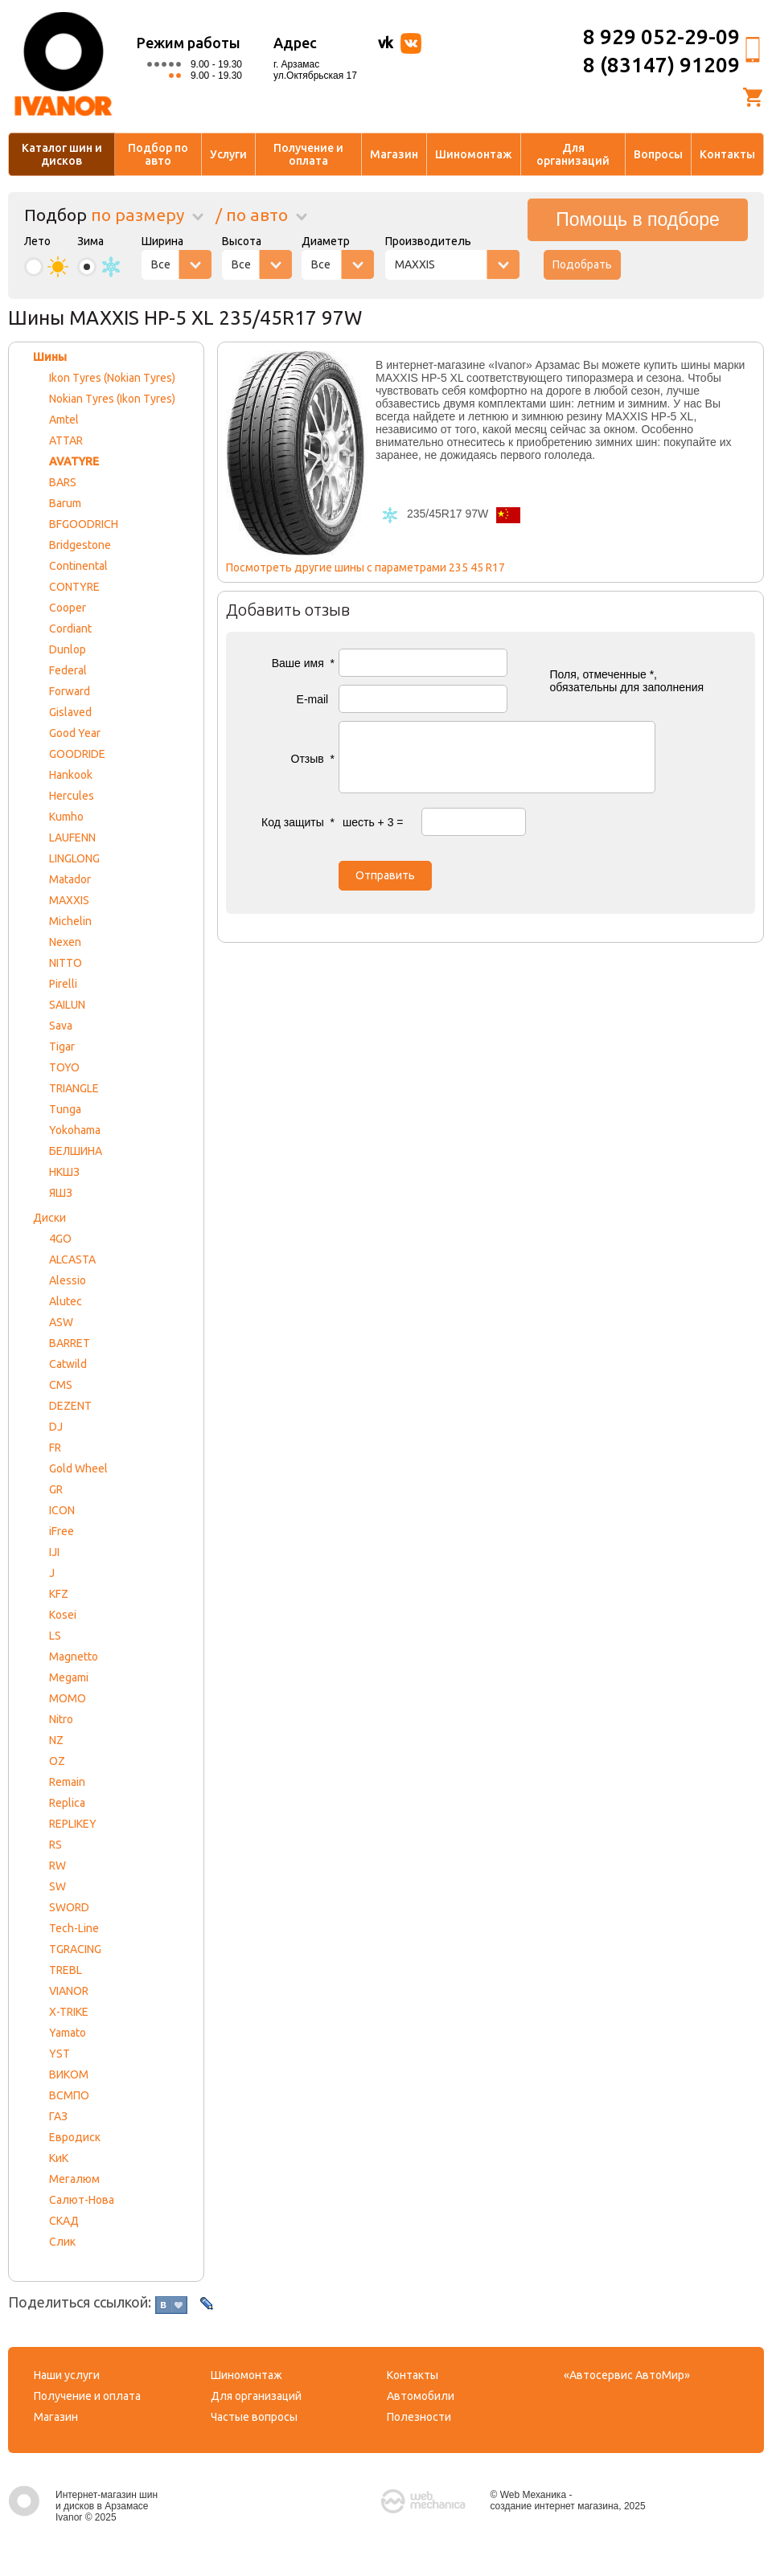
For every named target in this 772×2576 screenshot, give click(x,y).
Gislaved (70, 712)
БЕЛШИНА (75, 1151)
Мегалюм (74, 2179)
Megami (68, 1677)
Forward (69, 691)
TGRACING (75, 1949)
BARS (62, 482)
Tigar (62, 1046)
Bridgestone (80, 545)
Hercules (71, 795)
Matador (70, 879)
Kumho (66, 816)
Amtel (64, 419)
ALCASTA (72, 1259)
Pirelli (63, 983)
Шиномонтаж (473, 154)
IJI (54, 1552)
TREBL (65, 1970)
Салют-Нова (81, 2199)
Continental (78, 565)
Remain (67, 1781)
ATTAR (66, 440)
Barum (65, 503)
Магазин (394, 154)
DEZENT (70, 1405)
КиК (58, 2158)
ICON (62, 1510)
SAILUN (67, 1004)
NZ (56, 1740)
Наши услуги (67, 2375)
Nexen (65, 942)
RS (55, 1844)
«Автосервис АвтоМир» (627, 2375)
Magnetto (73, 1656)
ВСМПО (69, 2095)
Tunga (65, 1109)
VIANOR (68, 1990)
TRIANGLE (74, 1088)
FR (55, 1447)
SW (57, 1886)
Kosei (62, 1614)
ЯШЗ (60, 1192)
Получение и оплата (308, 154)
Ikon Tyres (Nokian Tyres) (112, 377)
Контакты (727, 154)
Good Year (75, 733)
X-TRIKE (68, 2011)
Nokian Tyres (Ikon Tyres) (112, 398)
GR (56, 1489)
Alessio (67, 1280)
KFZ (58, 1593)
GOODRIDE (77, 753)
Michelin (70, 921)
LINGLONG (74, 858)
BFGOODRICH (83, 524)
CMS (60, 1384)
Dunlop (67, 649)
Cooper (67, 607)
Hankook (70, 774)
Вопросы (658, 154)
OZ (57, 1761)
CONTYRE (74, 586)
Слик (62, 2241)
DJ (56, 1426)
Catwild (68, 1364)
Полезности (419, 2416)
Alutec (65, 1301)
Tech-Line (74, 1928)
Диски (49, 1217)
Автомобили (420, 2396)
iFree (61, 1531)
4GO (60, 1238)
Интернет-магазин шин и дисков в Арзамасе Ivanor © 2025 (83, 2506)
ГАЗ (58, 2116)
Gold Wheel (78, 1468)
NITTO (65, 962)
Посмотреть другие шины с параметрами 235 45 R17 (365, 567)
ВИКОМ (68, 2074)
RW (57, 1865)
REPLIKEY (72, 1823)
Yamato (67, 2032)
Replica (67, 1802)
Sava (60, 1025)
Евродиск (75, 2137)
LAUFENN (72, 837)
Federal (68, 670)
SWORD (69, 1907)
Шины (50, 356)
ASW (61, 1322)
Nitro (61, 1719)
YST (59, 2053)
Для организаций (573, 154)
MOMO (67, 1698)
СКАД (64, 2220)
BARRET (69, 1343)
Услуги (228, 154)
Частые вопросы (254, 2416)
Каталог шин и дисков (62, 154)
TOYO (64, 1067)
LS (55, 1635)
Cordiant (70, 628)
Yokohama (75, 1130)
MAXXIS (69, 900)
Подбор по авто (158, 154)
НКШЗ (64, 1171)
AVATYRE (74, 461)
